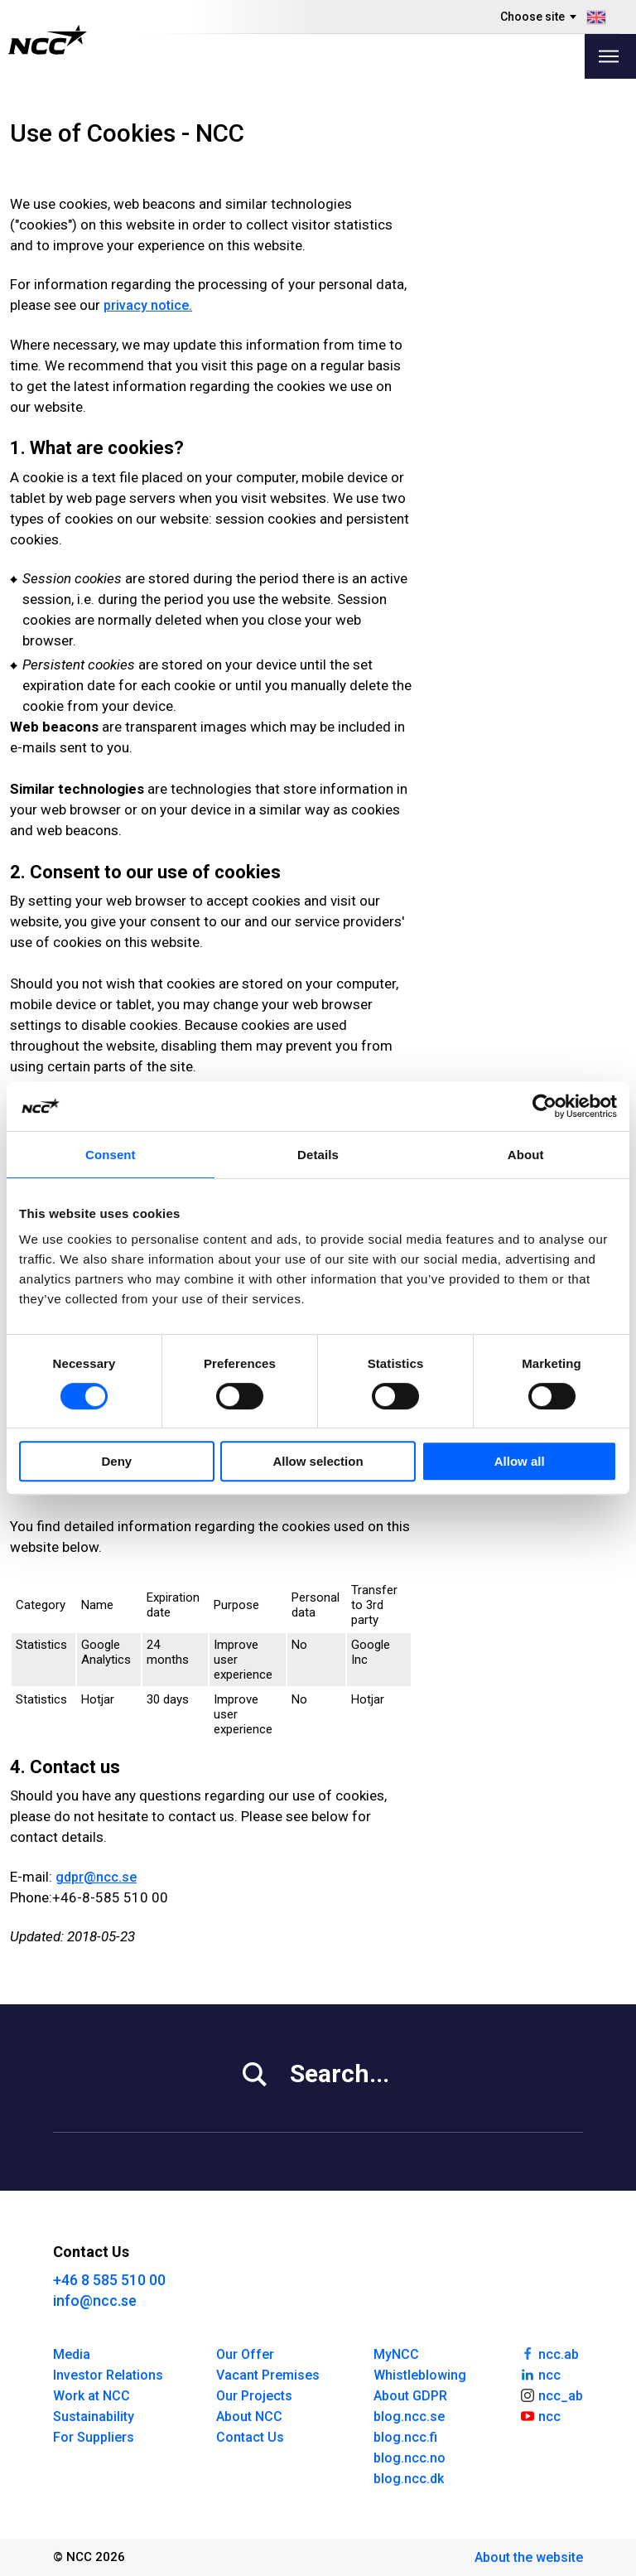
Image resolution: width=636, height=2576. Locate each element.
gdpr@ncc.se (96, 1877)
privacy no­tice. (148, 305)
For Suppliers (93, 2437)
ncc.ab (549, 2353)
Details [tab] (318, 1155)
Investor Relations (108, 2375)
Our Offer (245, 2354)
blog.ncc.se (409, 2416)
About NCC (249, 2416)
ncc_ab (551, 2394)
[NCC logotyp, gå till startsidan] (47, 39)
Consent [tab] (110, 1155)
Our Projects (254, 2396)
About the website (529, 2557)
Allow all (519, 1461)
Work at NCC (91, 2396)
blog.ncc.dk (408, 2479)
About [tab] (526, 1155)
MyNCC (396, 2354)
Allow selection (317, 1461)
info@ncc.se (95, 2300)
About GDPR (410, 2396)
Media (71, 2354)
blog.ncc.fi (405, 2437)
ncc (540, 2374)
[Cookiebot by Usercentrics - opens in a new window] (544, 1106)
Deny (116, 1461)
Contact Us (250, 2437)
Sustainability (93, 2416)
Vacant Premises (268, 2375)
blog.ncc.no (409, 2458)
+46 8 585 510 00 (109, 2279)
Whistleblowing (419, 2375)
